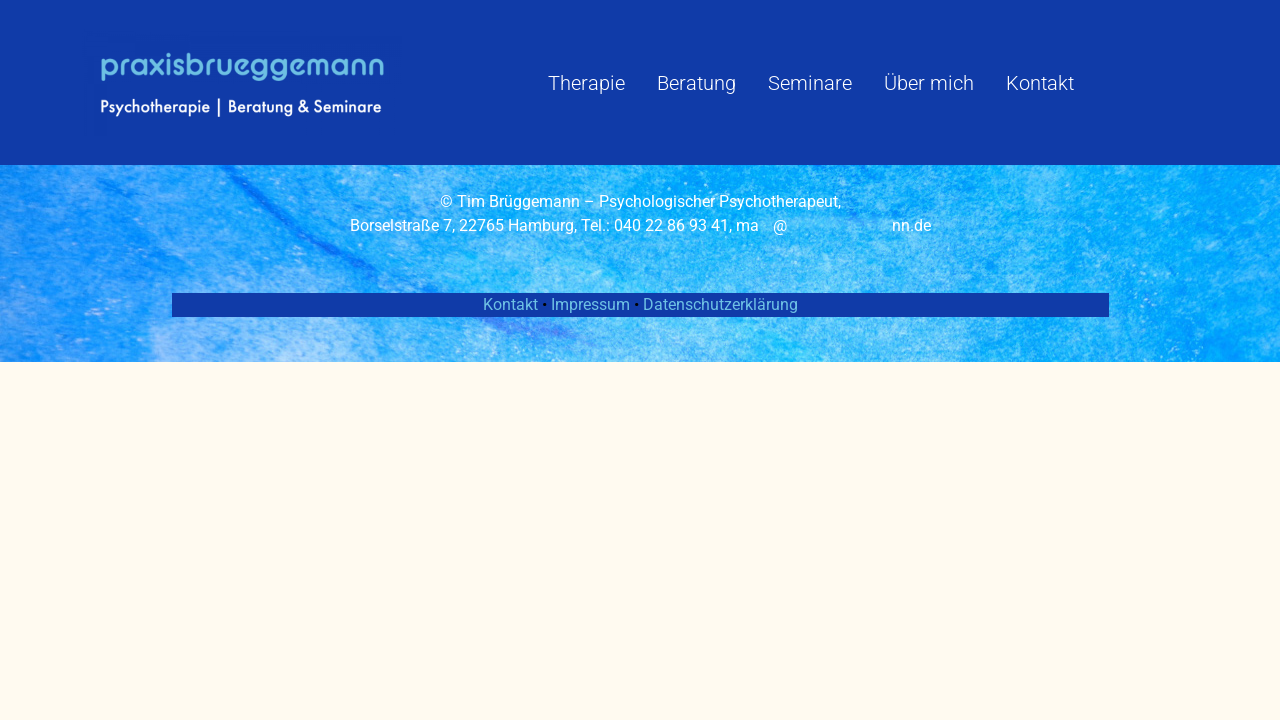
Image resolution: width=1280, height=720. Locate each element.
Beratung (696, 83)
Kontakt (1040, 83)
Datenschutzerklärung (720, 304)
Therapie (586, 83)
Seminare (810, 83)
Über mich (929, 83)
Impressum (592, 304)
